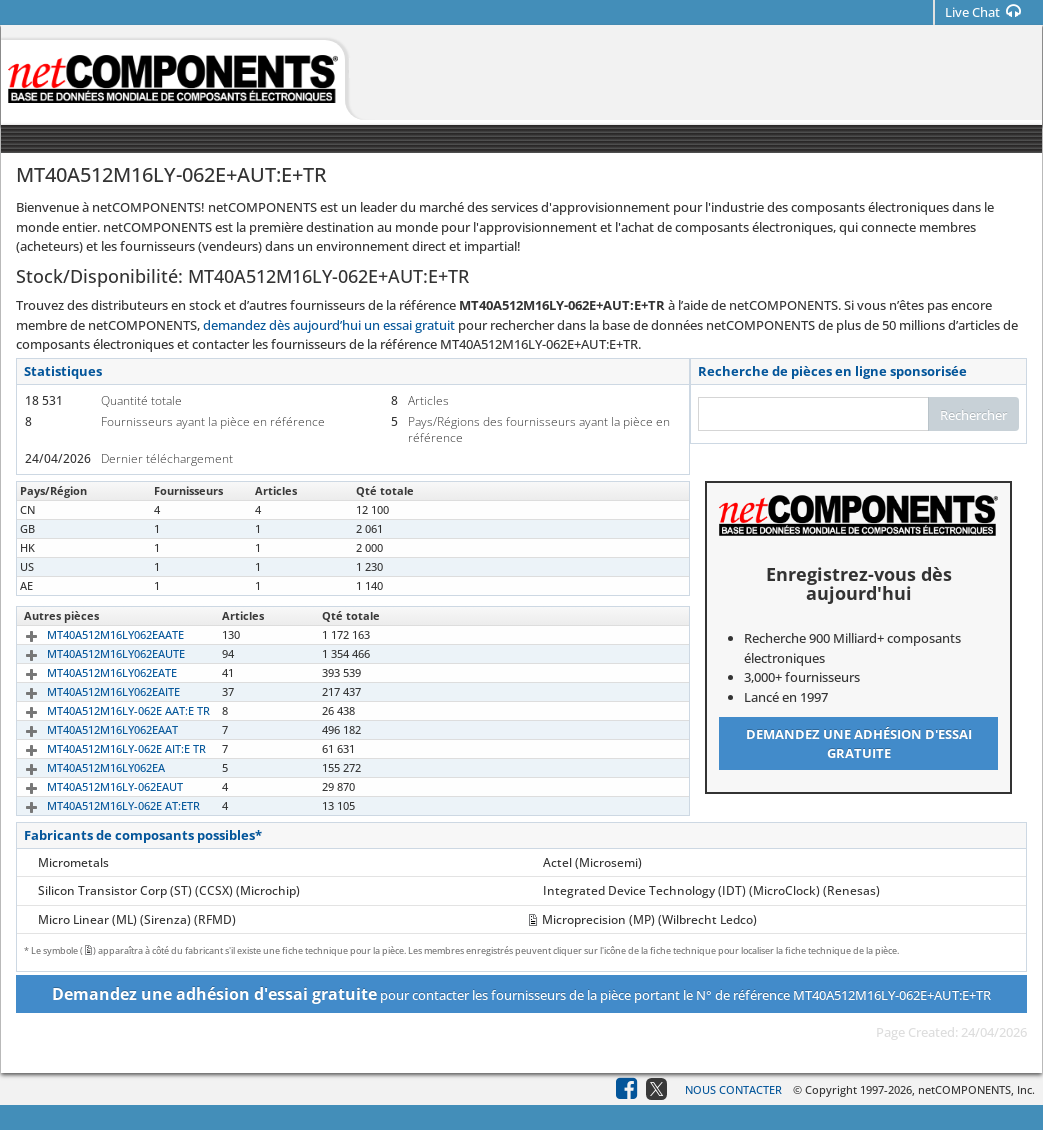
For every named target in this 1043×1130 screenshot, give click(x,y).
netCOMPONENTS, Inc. (976, 1089)
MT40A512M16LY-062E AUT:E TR (106, 509)
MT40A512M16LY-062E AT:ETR (100, 805)
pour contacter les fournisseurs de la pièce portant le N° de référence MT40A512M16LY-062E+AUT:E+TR (521, 994)
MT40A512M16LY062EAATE (92, 634)
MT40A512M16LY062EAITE (90, 691)
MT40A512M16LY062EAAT (89, 729)
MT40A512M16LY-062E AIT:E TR (103, 748)
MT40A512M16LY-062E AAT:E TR (105, 710)
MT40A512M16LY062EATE (89, 672)
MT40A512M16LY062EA (83, 767)
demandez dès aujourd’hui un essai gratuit (329, 325)
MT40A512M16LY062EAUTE (93, 653)
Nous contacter (733, 1089)
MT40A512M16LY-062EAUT (92, 786)
